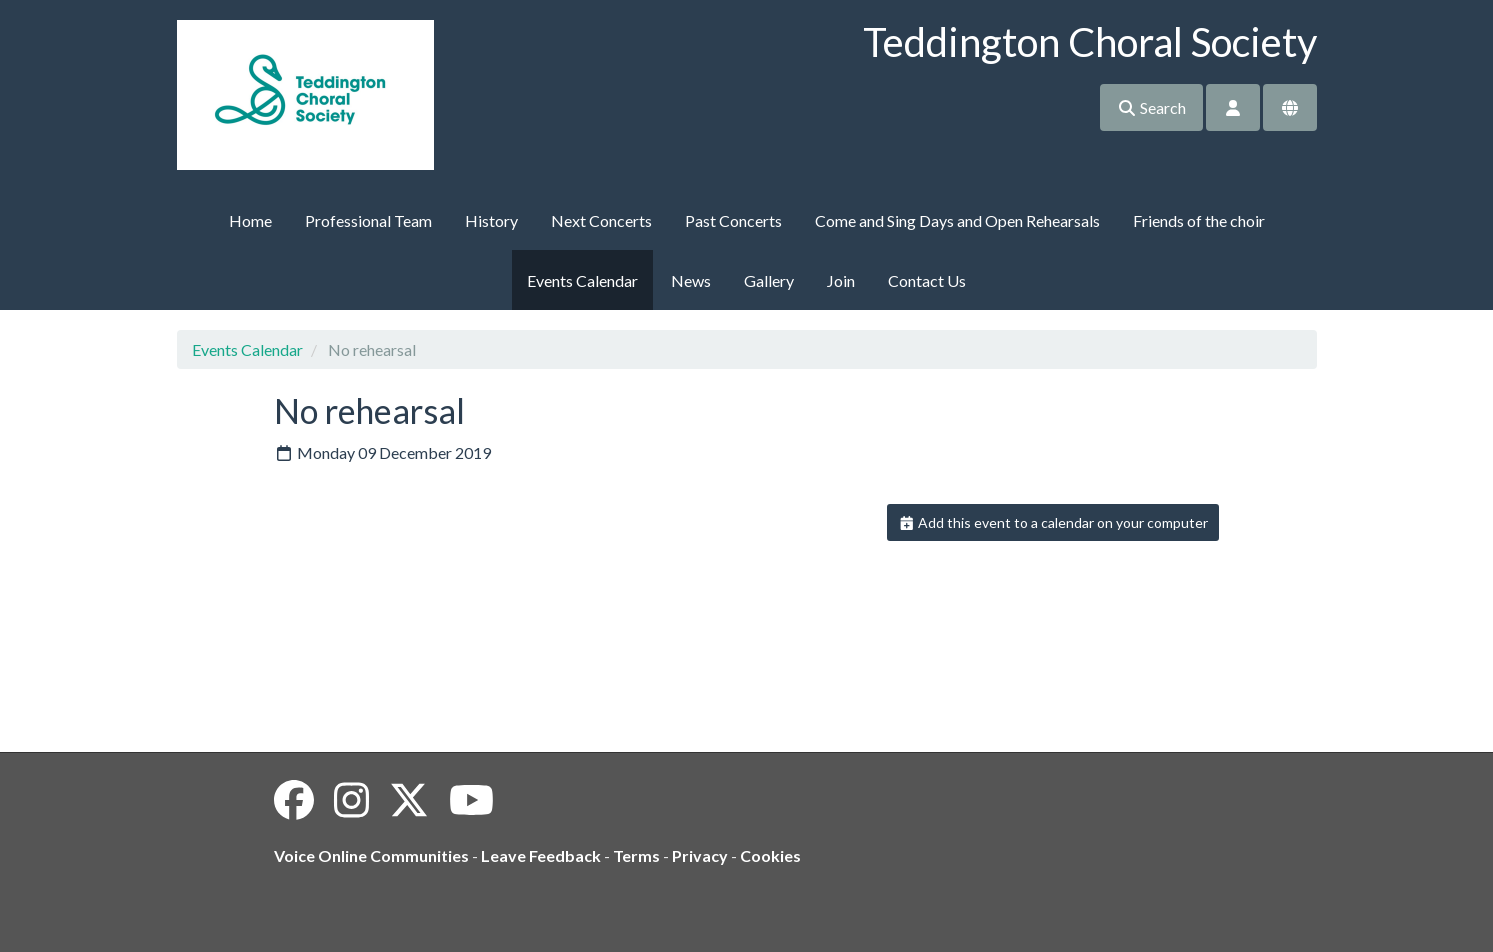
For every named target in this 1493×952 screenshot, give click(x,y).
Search (1151, 107)
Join (841, 280)
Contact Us (927, 280)
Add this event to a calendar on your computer (1053, 522)
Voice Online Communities (371, 855)
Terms (636, 855)
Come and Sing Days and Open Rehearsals (957, 220)
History (491, 220)
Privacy (700, 855)
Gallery (769, 280)
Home (250, 220)
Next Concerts (601, 220)
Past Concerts (733, 220)
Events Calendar (582, 280)
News (691, 280)
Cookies (770, 855)
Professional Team (368, 220)
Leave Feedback (541, 855)
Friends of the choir (1199, 220)
